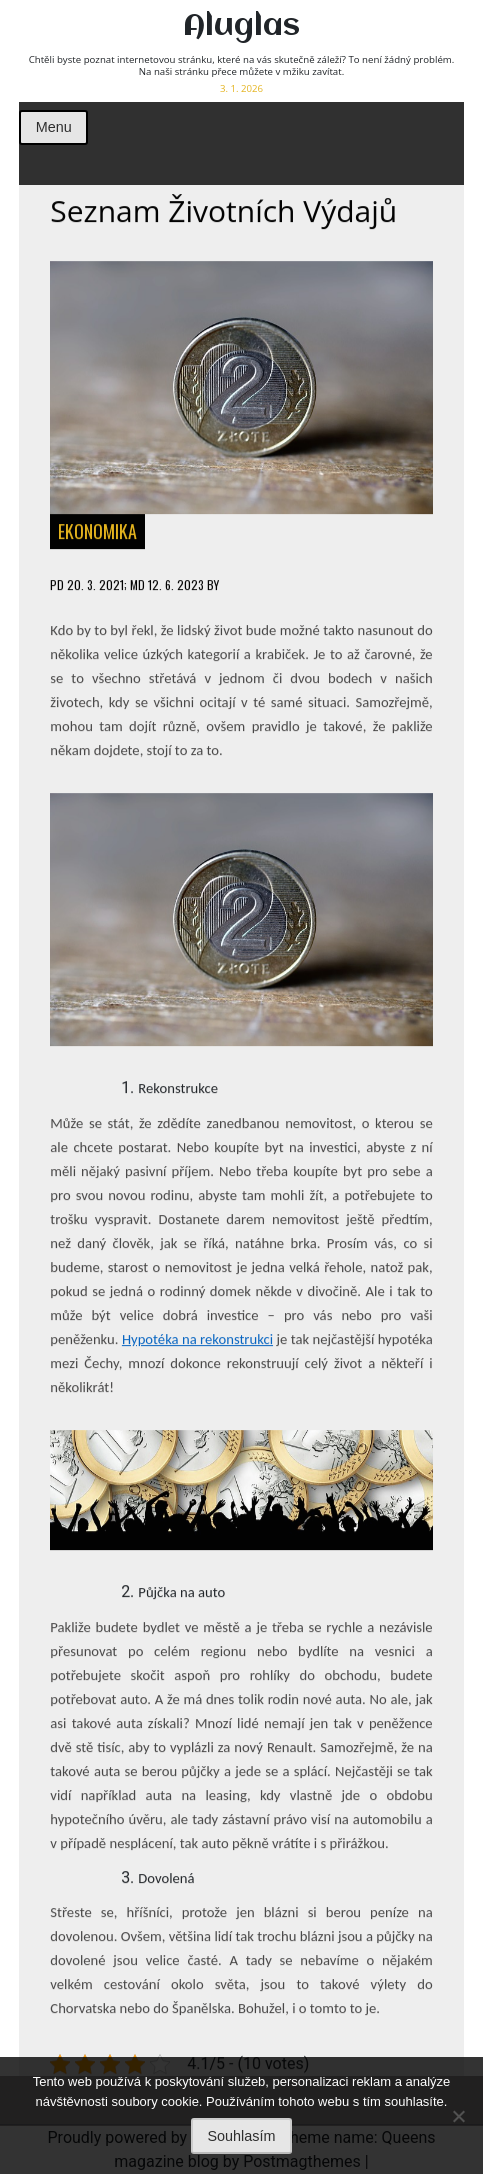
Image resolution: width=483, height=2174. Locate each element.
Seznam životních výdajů (223, 211)
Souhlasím (242, 2136)
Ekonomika (97, 532)
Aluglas (241, 27)
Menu (54, 127)
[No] (458, 2116)
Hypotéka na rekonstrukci (197, 1340)
